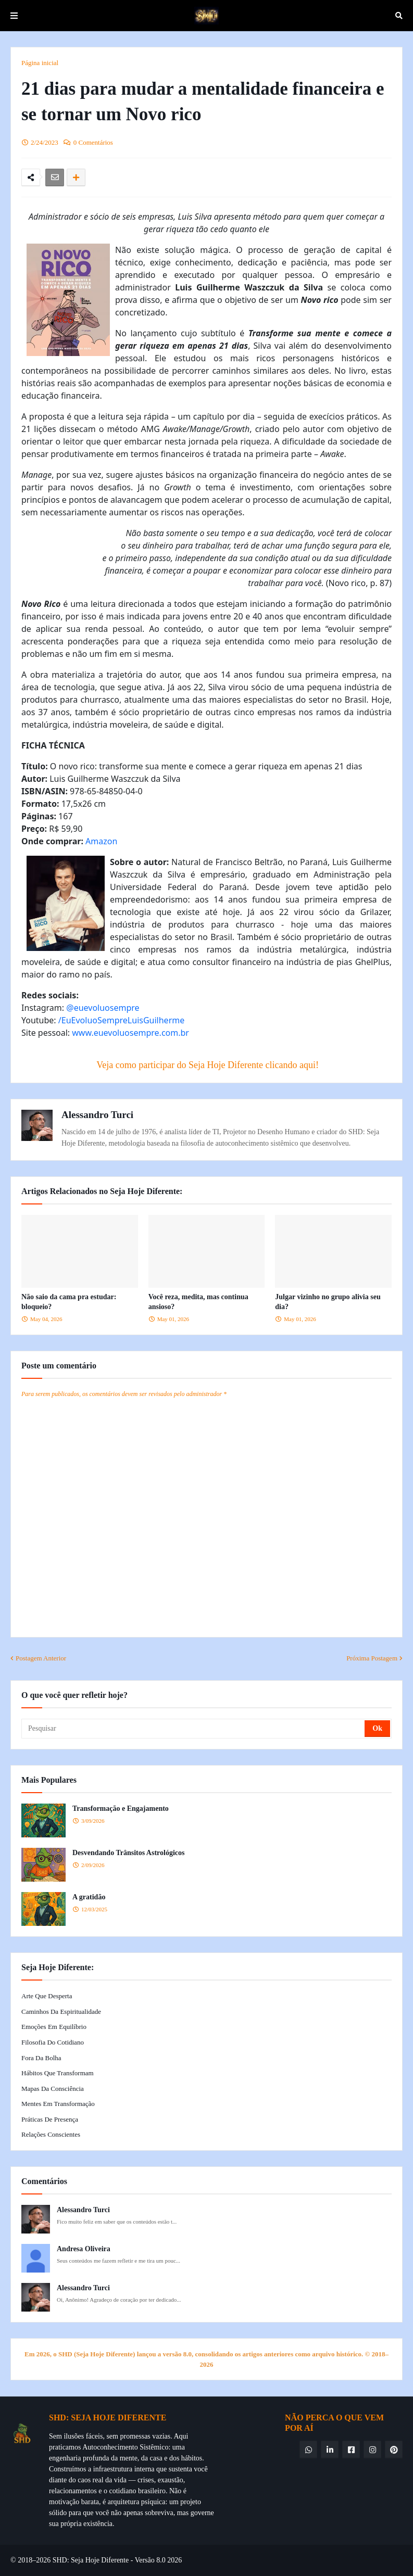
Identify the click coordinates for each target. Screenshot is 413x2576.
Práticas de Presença (49, 2119)
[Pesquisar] (194, 1728)
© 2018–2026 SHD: (40, 2560)
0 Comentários (93, 142)
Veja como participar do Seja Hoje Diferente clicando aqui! (207, 1065)
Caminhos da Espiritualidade (61, 2011)
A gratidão (88, 1897)
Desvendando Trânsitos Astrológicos (128, 1853)
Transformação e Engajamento (120, 1808)
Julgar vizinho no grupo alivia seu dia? (327, 1302)
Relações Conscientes (50, 2134)
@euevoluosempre (102, 1007)
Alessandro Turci (97, 1114)
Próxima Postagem (371, 1658)
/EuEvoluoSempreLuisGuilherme (121, 1020)
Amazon (101, 841)
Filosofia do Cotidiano (52, 2042)
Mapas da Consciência (52, 2088)
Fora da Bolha (41, 2058)
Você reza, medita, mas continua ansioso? (198, 1302)
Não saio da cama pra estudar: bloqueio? (68, 1302)
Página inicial (39, 63)
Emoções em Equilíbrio (53, 2027)
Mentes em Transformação (58, 2104)
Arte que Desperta (46, 1996)
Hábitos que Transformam (57, 2073)
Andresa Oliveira (83, 2249)
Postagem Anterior (41, 1658)
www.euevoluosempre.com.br (130, 1032)
